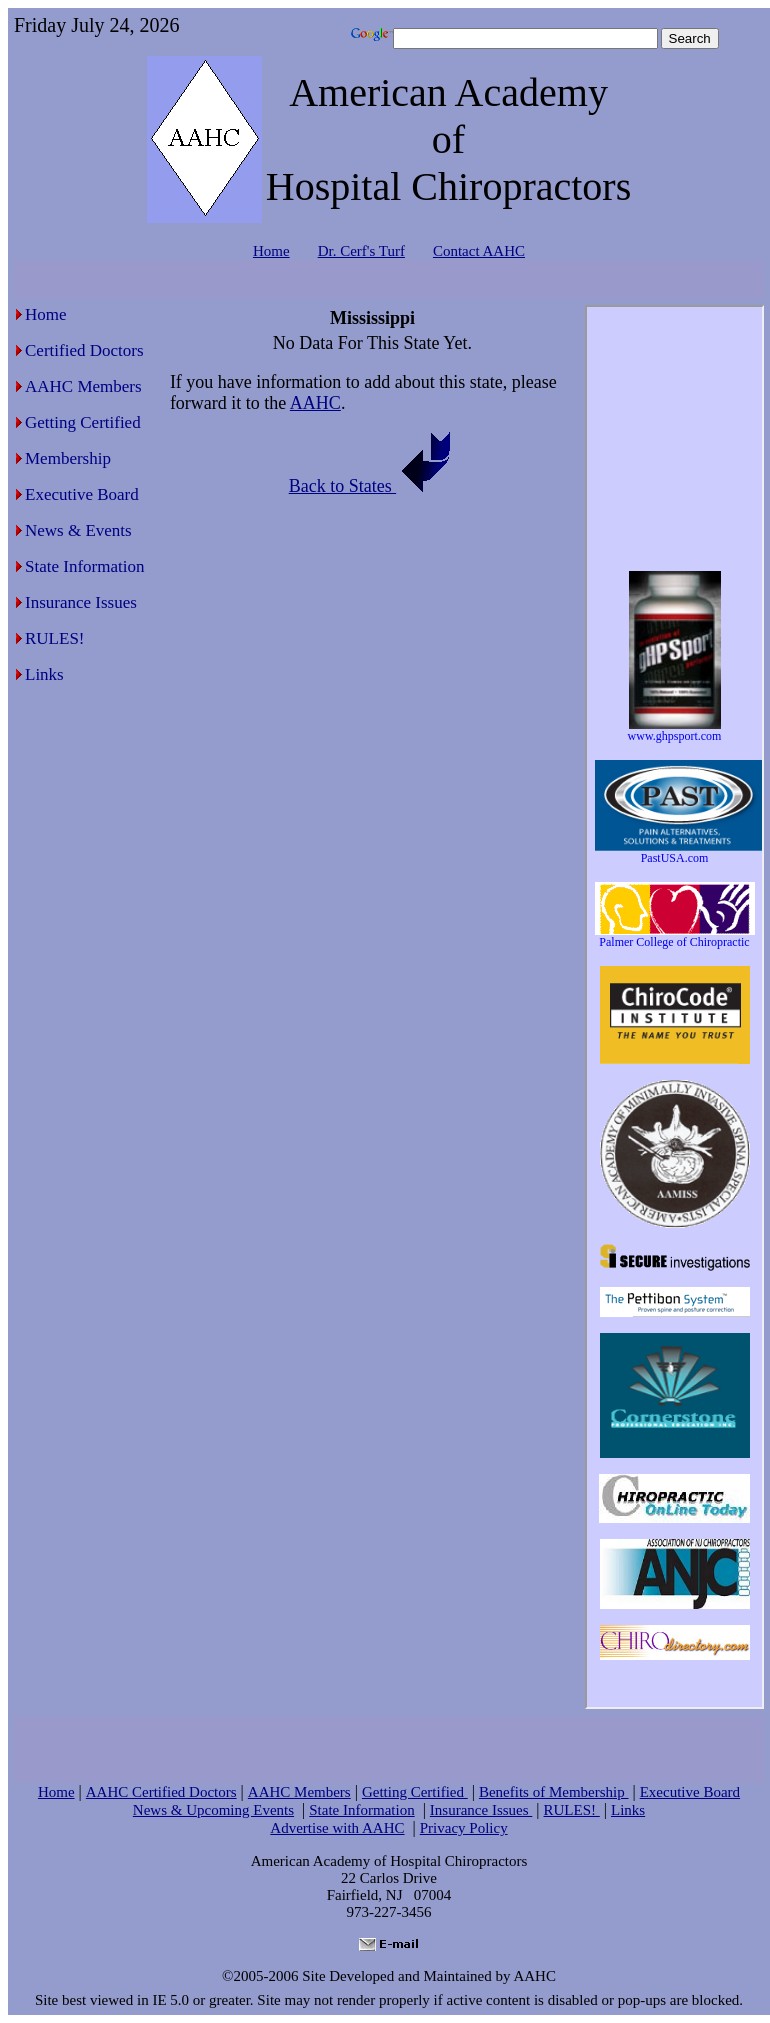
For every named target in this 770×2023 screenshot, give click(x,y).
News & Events (78, 530)
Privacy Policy (464, 1828)
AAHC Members (83, 386)
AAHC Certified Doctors (161, 1792)
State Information (84, 566)
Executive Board (82, 494)
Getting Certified (83, 422)
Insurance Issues (81, 602)
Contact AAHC (479, 251)
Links (44, 674)
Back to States (372, 486)
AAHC (315, 403)
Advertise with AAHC (337, 1828)
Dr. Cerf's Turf (361, 251)
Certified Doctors (84, 350)
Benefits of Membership (554, 1792)
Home (271, 251)
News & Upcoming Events (213, 1810)
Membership (68, 458)
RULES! (55, 638)
